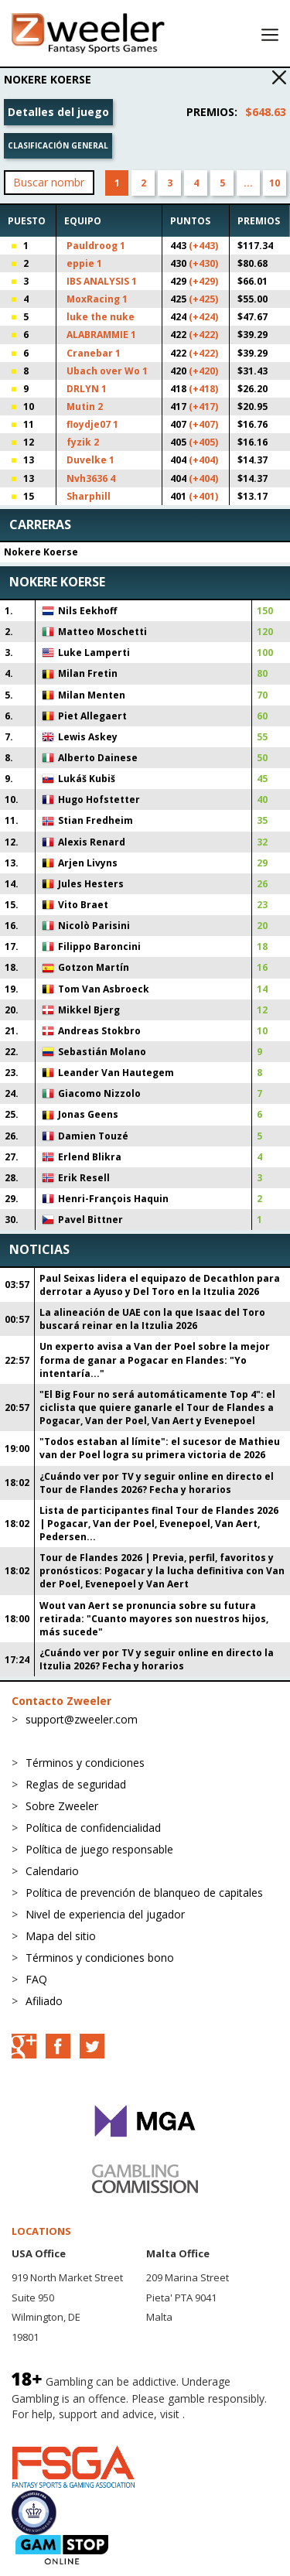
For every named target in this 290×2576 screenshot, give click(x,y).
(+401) (203, 496)
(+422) (203, 334)
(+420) (203, 371)
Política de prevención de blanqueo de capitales (144, 1892)
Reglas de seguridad (76, 1784)
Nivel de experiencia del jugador (105, 1914)
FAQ (36, 1979)
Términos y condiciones (85, 1762)
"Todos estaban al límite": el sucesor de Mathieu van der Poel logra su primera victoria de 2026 (159, 1448)
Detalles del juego (58, 111)
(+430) (203, 263)
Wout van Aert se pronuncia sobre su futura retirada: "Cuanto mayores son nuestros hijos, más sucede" (153, 1618)
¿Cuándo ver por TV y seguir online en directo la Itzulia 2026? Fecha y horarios (156, 1659)
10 (274, 183)
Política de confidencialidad (93, 1827)
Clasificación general (58, 145)
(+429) (203, 281)
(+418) (203, 388)
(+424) (203, 316)
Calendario (52, 1871)
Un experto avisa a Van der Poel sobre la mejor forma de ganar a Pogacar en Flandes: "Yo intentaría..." (154, 1359)
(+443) (203, 245)
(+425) (203, 299)
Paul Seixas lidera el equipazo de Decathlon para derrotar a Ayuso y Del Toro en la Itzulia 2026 (159, 1285)
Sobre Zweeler (62, 1806)
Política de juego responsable (99, 1849)
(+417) (203, 406)
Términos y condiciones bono (100, 1957)
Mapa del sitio (61, 1936)
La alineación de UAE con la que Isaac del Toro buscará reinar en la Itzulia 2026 (152, 1319)
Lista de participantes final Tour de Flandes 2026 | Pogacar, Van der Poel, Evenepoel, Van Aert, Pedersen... (158, 1523)
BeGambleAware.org (63, 2429)
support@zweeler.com (82, 1719)
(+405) (203, 442)
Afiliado (44, 2000)
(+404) (203, 459)
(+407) (203, 424)
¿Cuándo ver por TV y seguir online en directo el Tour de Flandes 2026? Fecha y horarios (156, 1483)
